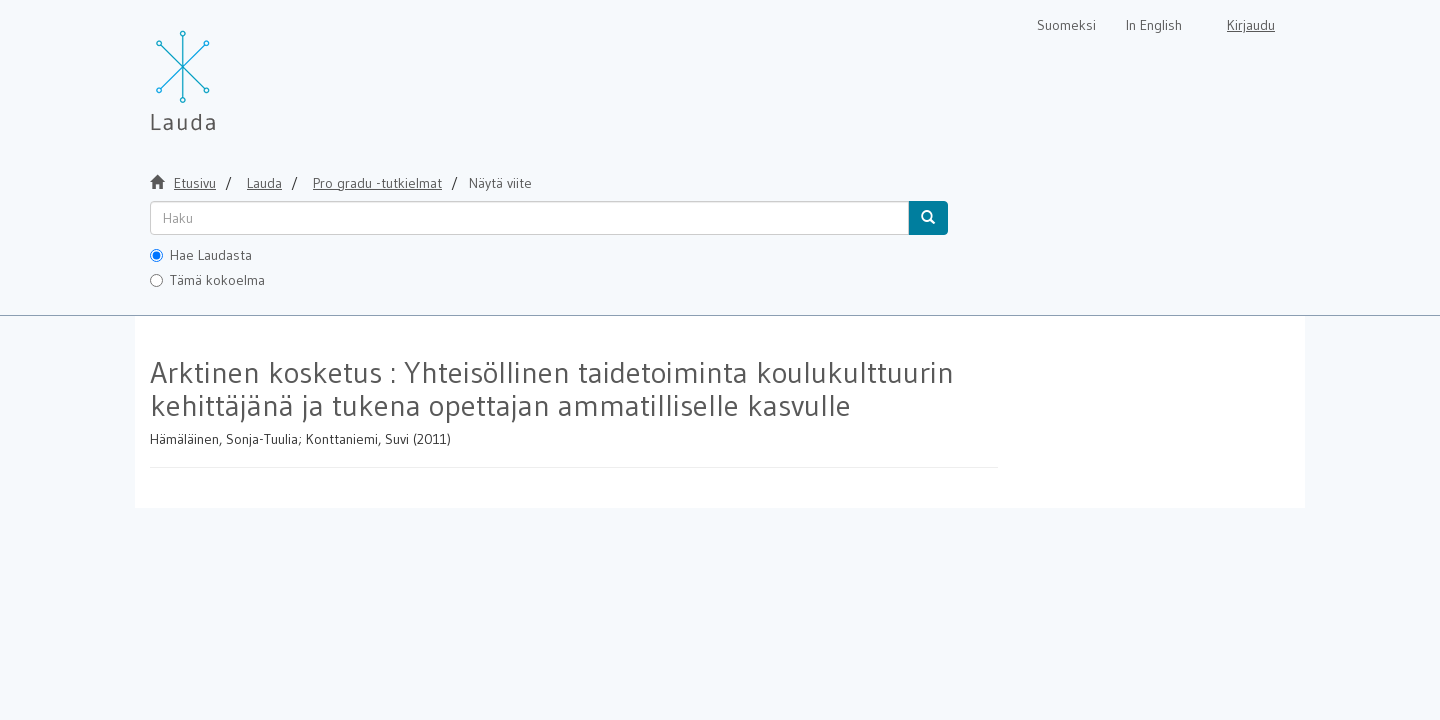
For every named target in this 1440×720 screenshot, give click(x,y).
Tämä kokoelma (207, 280)
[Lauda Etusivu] (225, 70)
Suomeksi (1066, 25)
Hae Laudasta (201, 255)
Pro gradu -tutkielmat (377, 183)
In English (1154, 25)
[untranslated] (529, 218)
